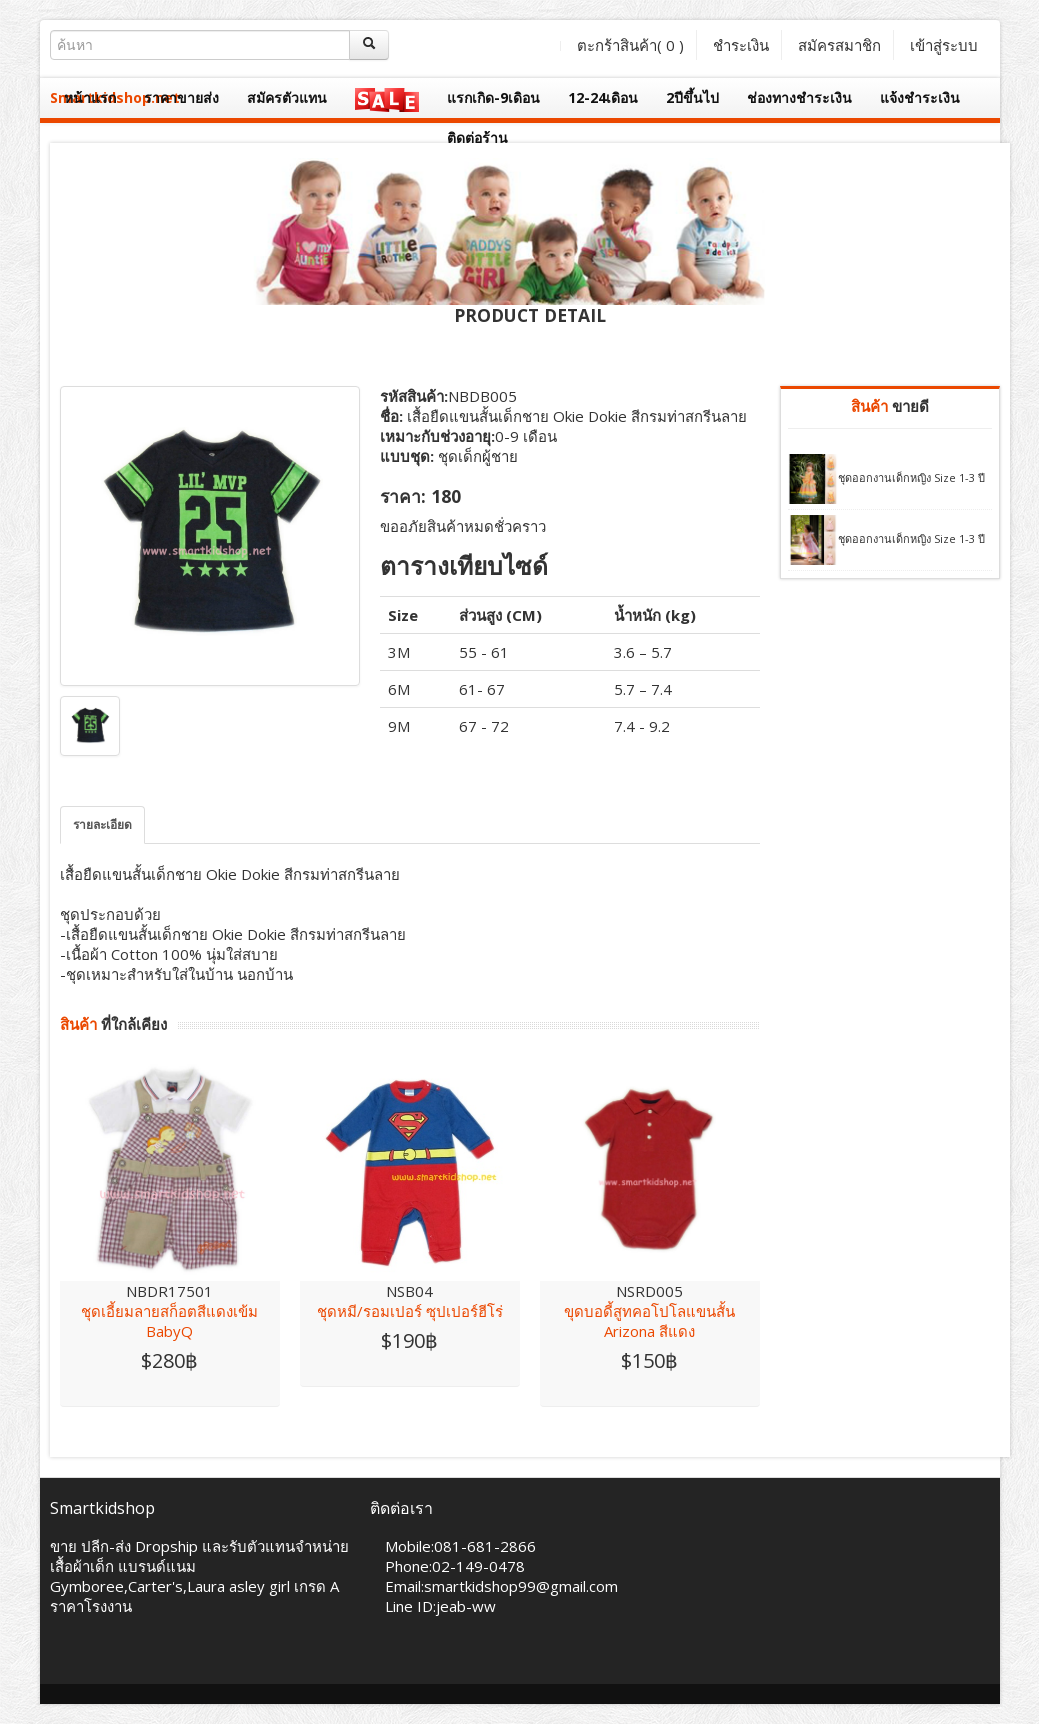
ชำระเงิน (741, 45)
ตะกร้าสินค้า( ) (630, 45)
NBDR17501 (169, 1291)
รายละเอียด (102, 824)
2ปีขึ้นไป (692, 97)
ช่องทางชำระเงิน (799, 97)
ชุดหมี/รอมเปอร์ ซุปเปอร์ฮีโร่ (410, 1311)
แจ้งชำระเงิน (920, 97)
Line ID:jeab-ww (440, 1606)
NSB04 (409, 1291)
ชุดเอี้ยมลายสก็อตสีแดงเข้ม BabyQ (169, 1321)
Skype (142, 1660)
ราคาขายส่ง (181, 97)
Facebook (64, 1660)
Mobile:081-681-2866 (460, 1546)
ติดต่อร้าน (477, 137)
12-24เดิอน (603, 97)
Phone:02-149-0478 (455, 1566)
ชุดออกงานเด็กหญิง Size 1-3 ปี (911, 477)
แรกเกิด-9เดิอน (493, 97)
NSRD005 (649, 1291)
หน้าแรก (90, 97)
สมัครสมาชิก (839, 45)
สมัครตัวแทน (287, 97)
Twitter (103, 1660)
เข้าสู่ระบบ (944, 45)
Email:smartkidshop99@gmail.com (501, 1586)
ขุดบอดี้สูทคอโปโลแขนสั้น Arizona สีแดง (649, 1321)
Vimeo (181, 1660)
